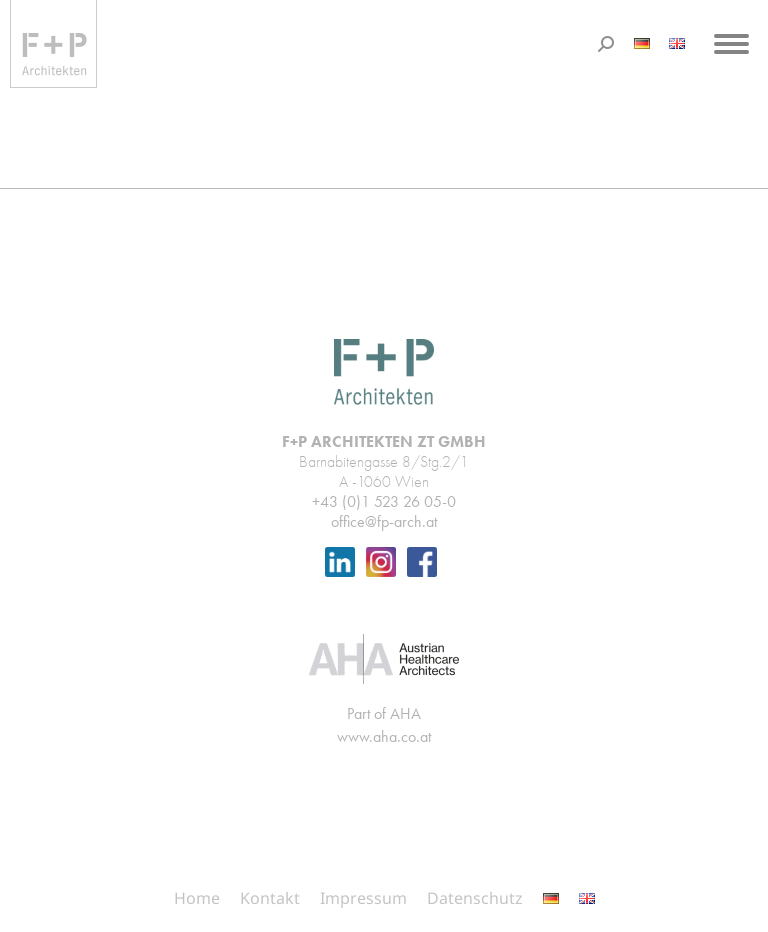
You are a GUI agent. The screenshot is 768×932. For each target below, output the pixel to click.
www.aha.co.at (384, 736)
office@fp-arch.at (384, 521)
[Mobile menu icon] (731, 44)
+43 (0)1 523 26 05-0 (384, 501)
